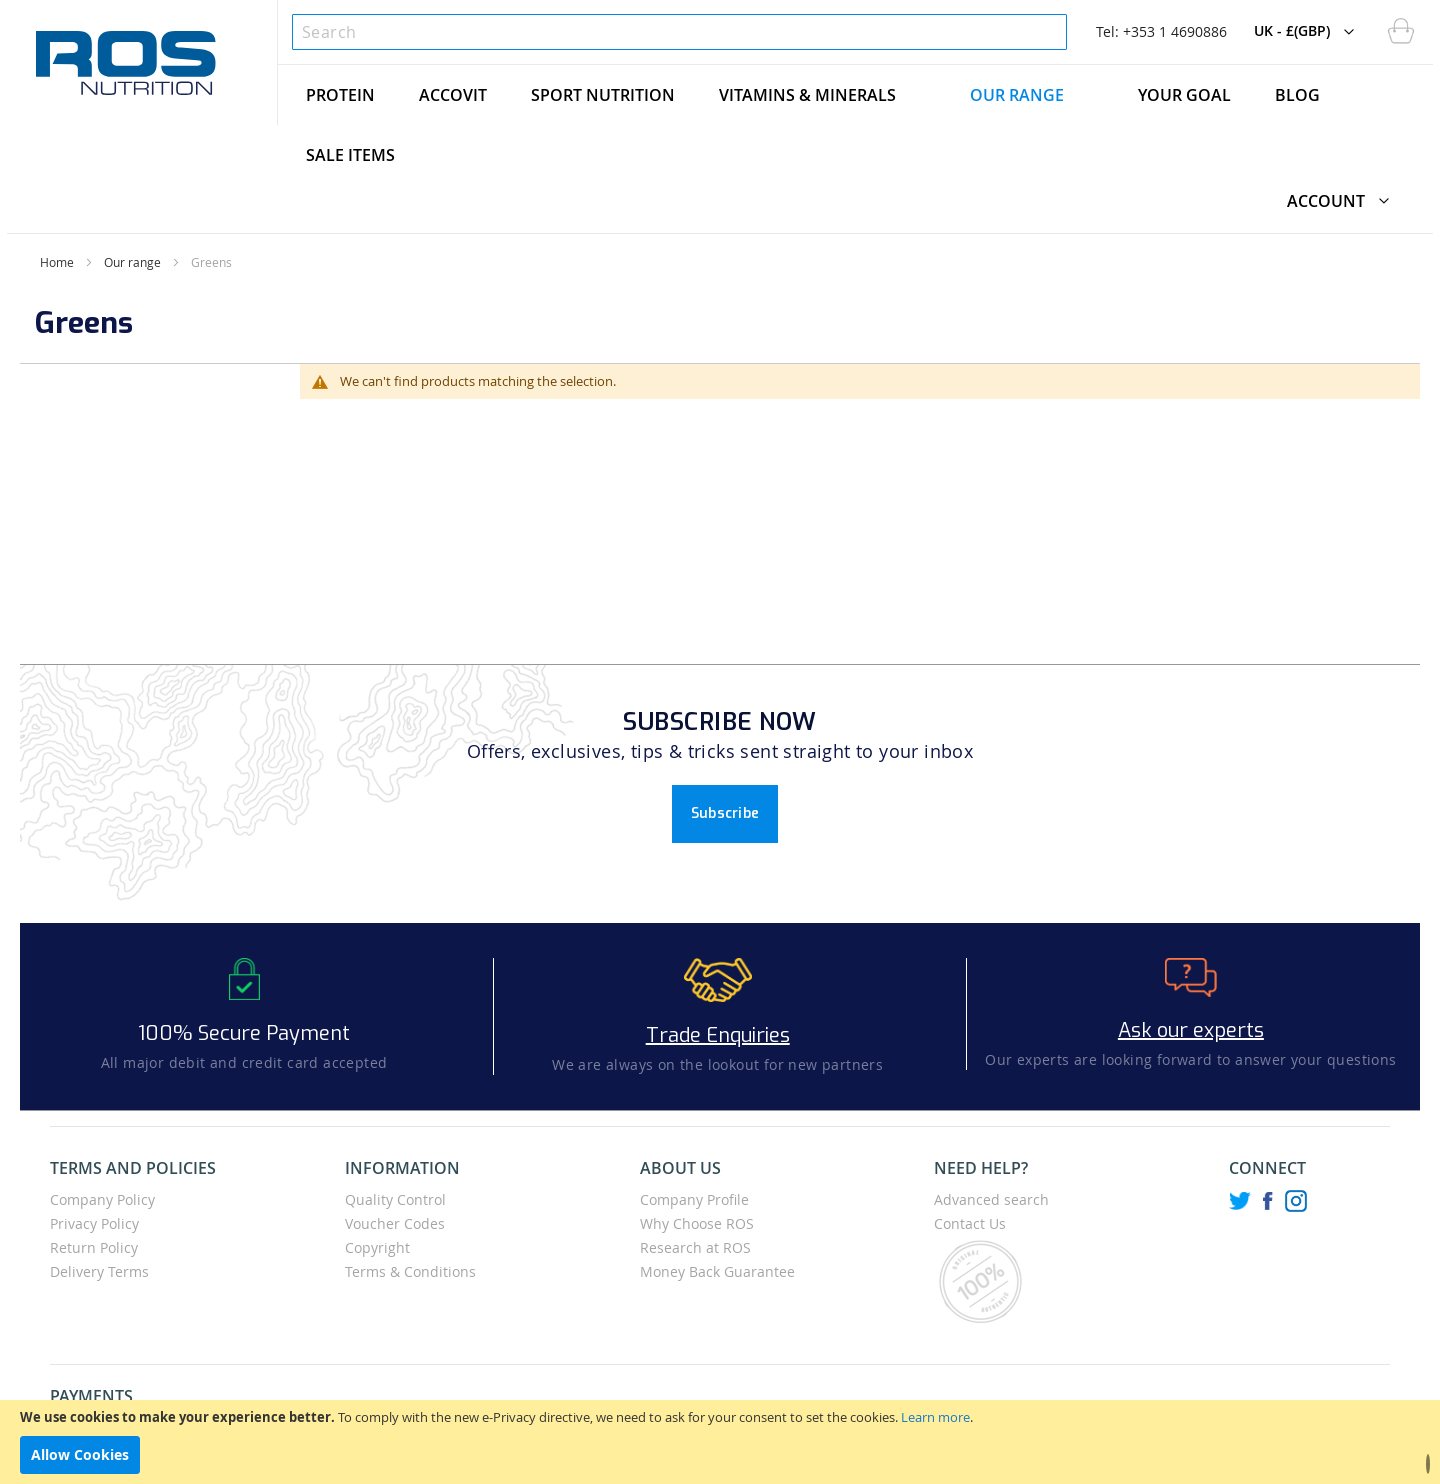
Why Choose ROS (697, 1223)
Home (57, 262)
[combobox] (679, 32)
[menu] (855, 125)
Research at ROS (695, 1247)
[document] (720, 1442)
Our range (132, 262)
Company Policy (102, 1199)
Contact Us (970, 1223)
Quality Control (395, 1199)
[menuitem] (340, 95)
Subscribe (725, 813)
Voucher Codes (395, 1223)
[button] (1309, 32)
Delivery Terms (99, 1271)
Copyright (377, 1247)
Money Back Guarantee (717, 1271)
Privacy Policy (94, 1223)
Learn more (935, 1417)
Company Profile (694, 1199)
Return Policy (94, 1247)
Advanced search (991, 1199)
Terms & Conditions (410, 1271)
